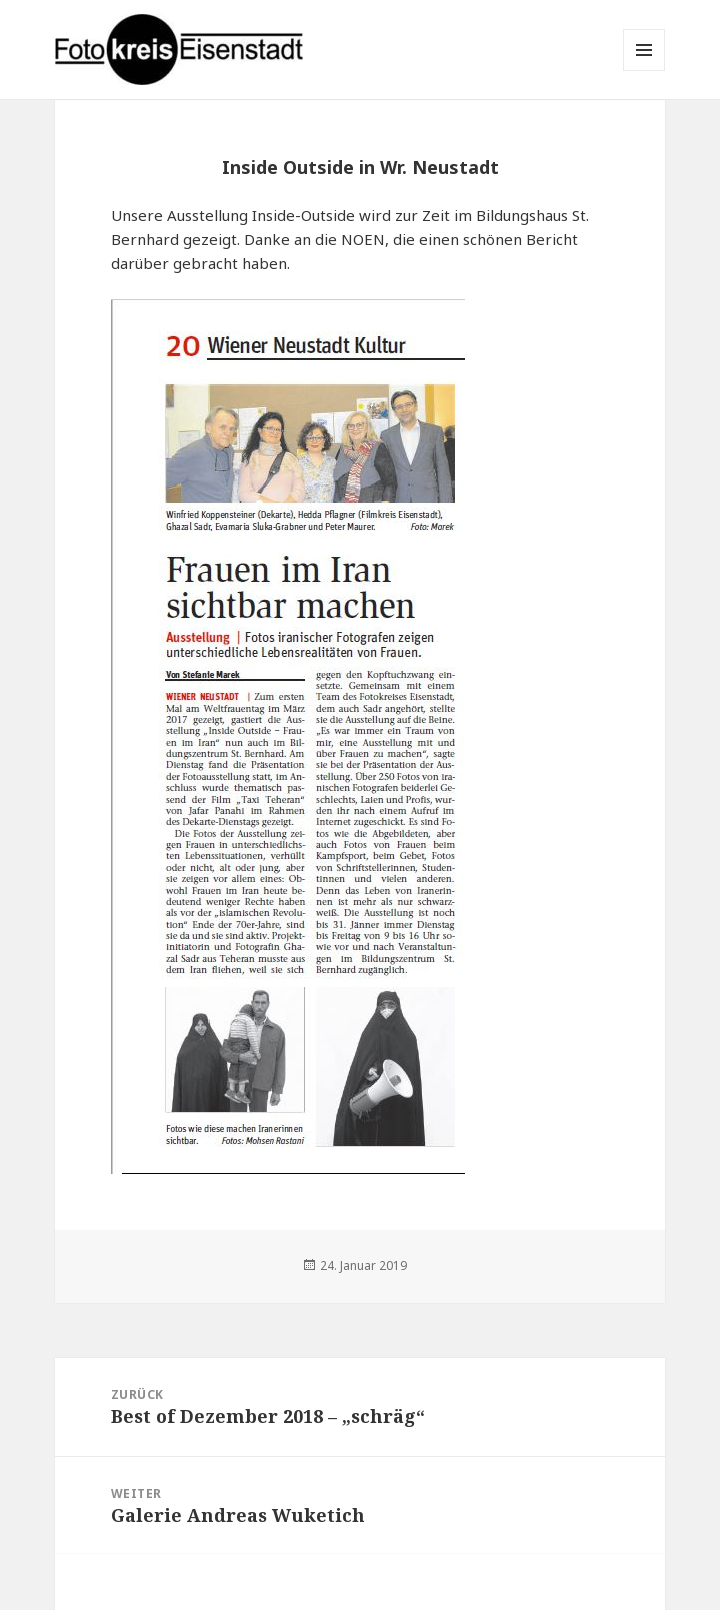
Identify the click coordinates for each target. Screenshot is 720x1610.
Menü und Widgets (644, 70)
